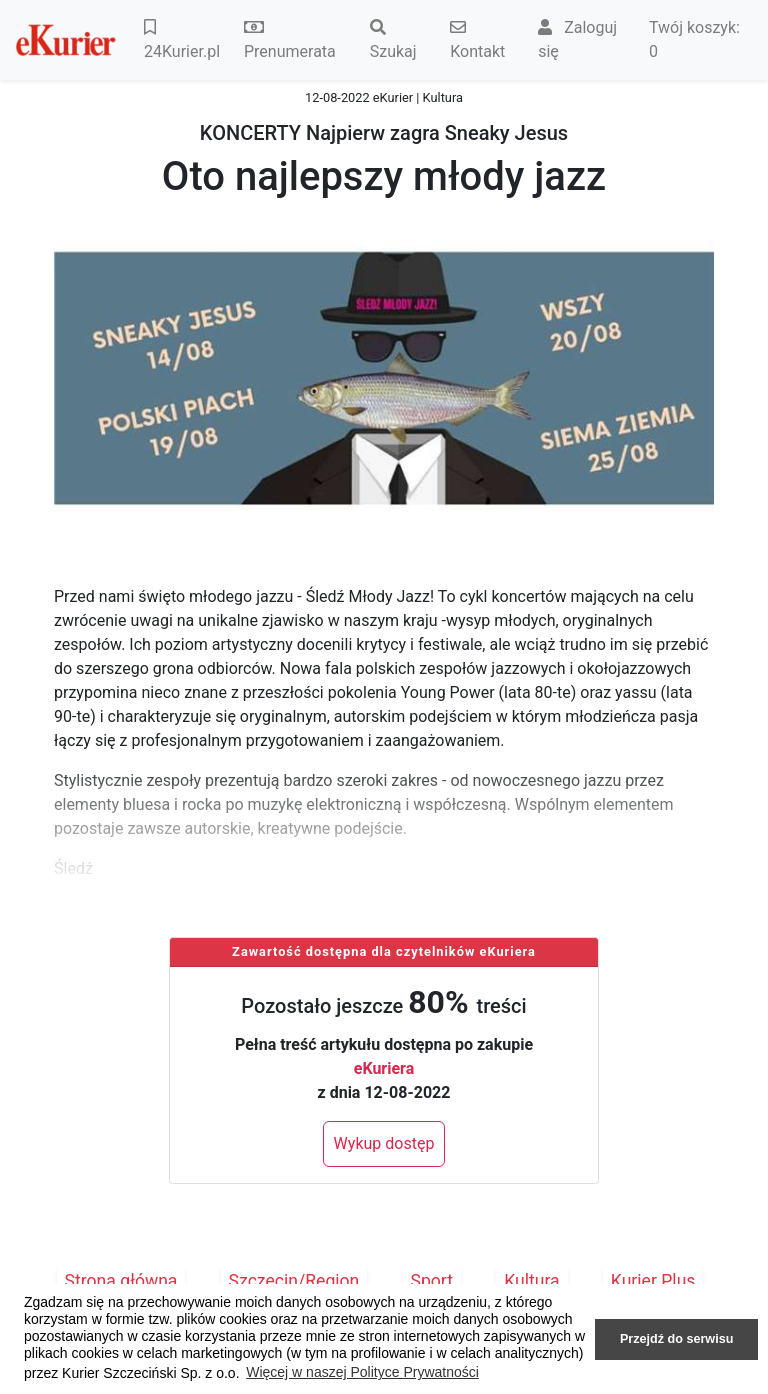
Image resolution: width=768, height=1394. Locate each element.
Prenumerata (290, 40)
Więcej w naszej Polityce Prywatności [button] (362, 1372)
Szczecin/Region (294, 1281)
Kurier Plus (653, 1281)
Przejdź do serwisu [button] (676, 1339)
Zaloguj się (577, 39)
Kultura (531, 1281)
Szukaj (393, 40)
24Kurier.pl (182, 40)
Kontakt (477, 40)
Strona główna (121, 1281)
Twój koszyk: (694, 39)
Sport (432, 1281)
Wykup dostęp (384, 1143)
